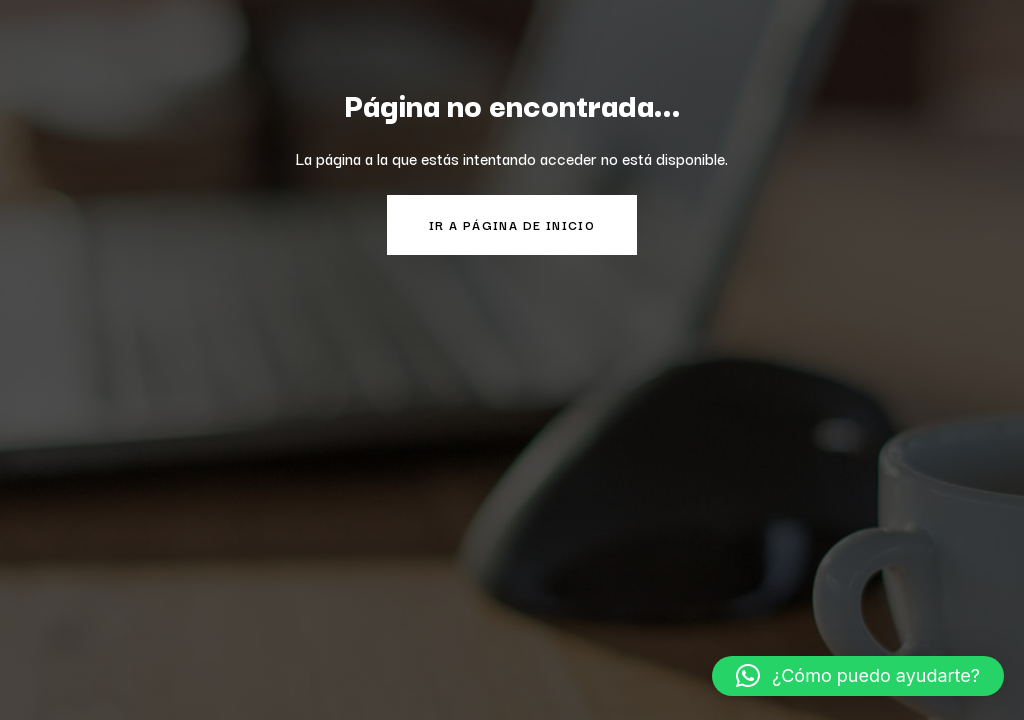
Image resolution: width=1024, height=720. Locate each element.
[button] (858, 676)
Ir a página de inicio (512, 224)
